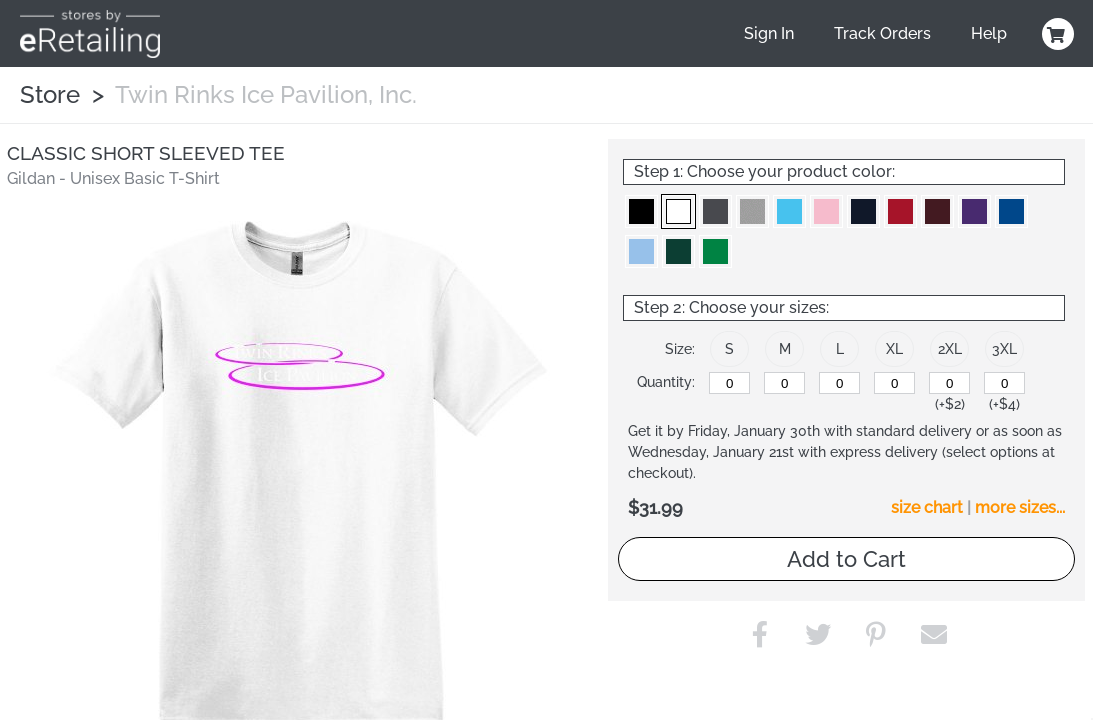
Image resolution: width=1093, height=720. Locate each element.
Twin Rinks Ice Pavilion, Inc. (266, 94)
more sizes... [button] (1020, 507)
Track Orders (882, 33)
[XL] (894, 383)
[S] (729, 383)
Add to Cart (846, 559)
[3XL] (1004, 383)
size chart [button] (927, 507)
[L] (839, 383)
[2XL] (949, 383)
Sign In (769, 33)
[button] (641, 211)
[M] (784, 383)
